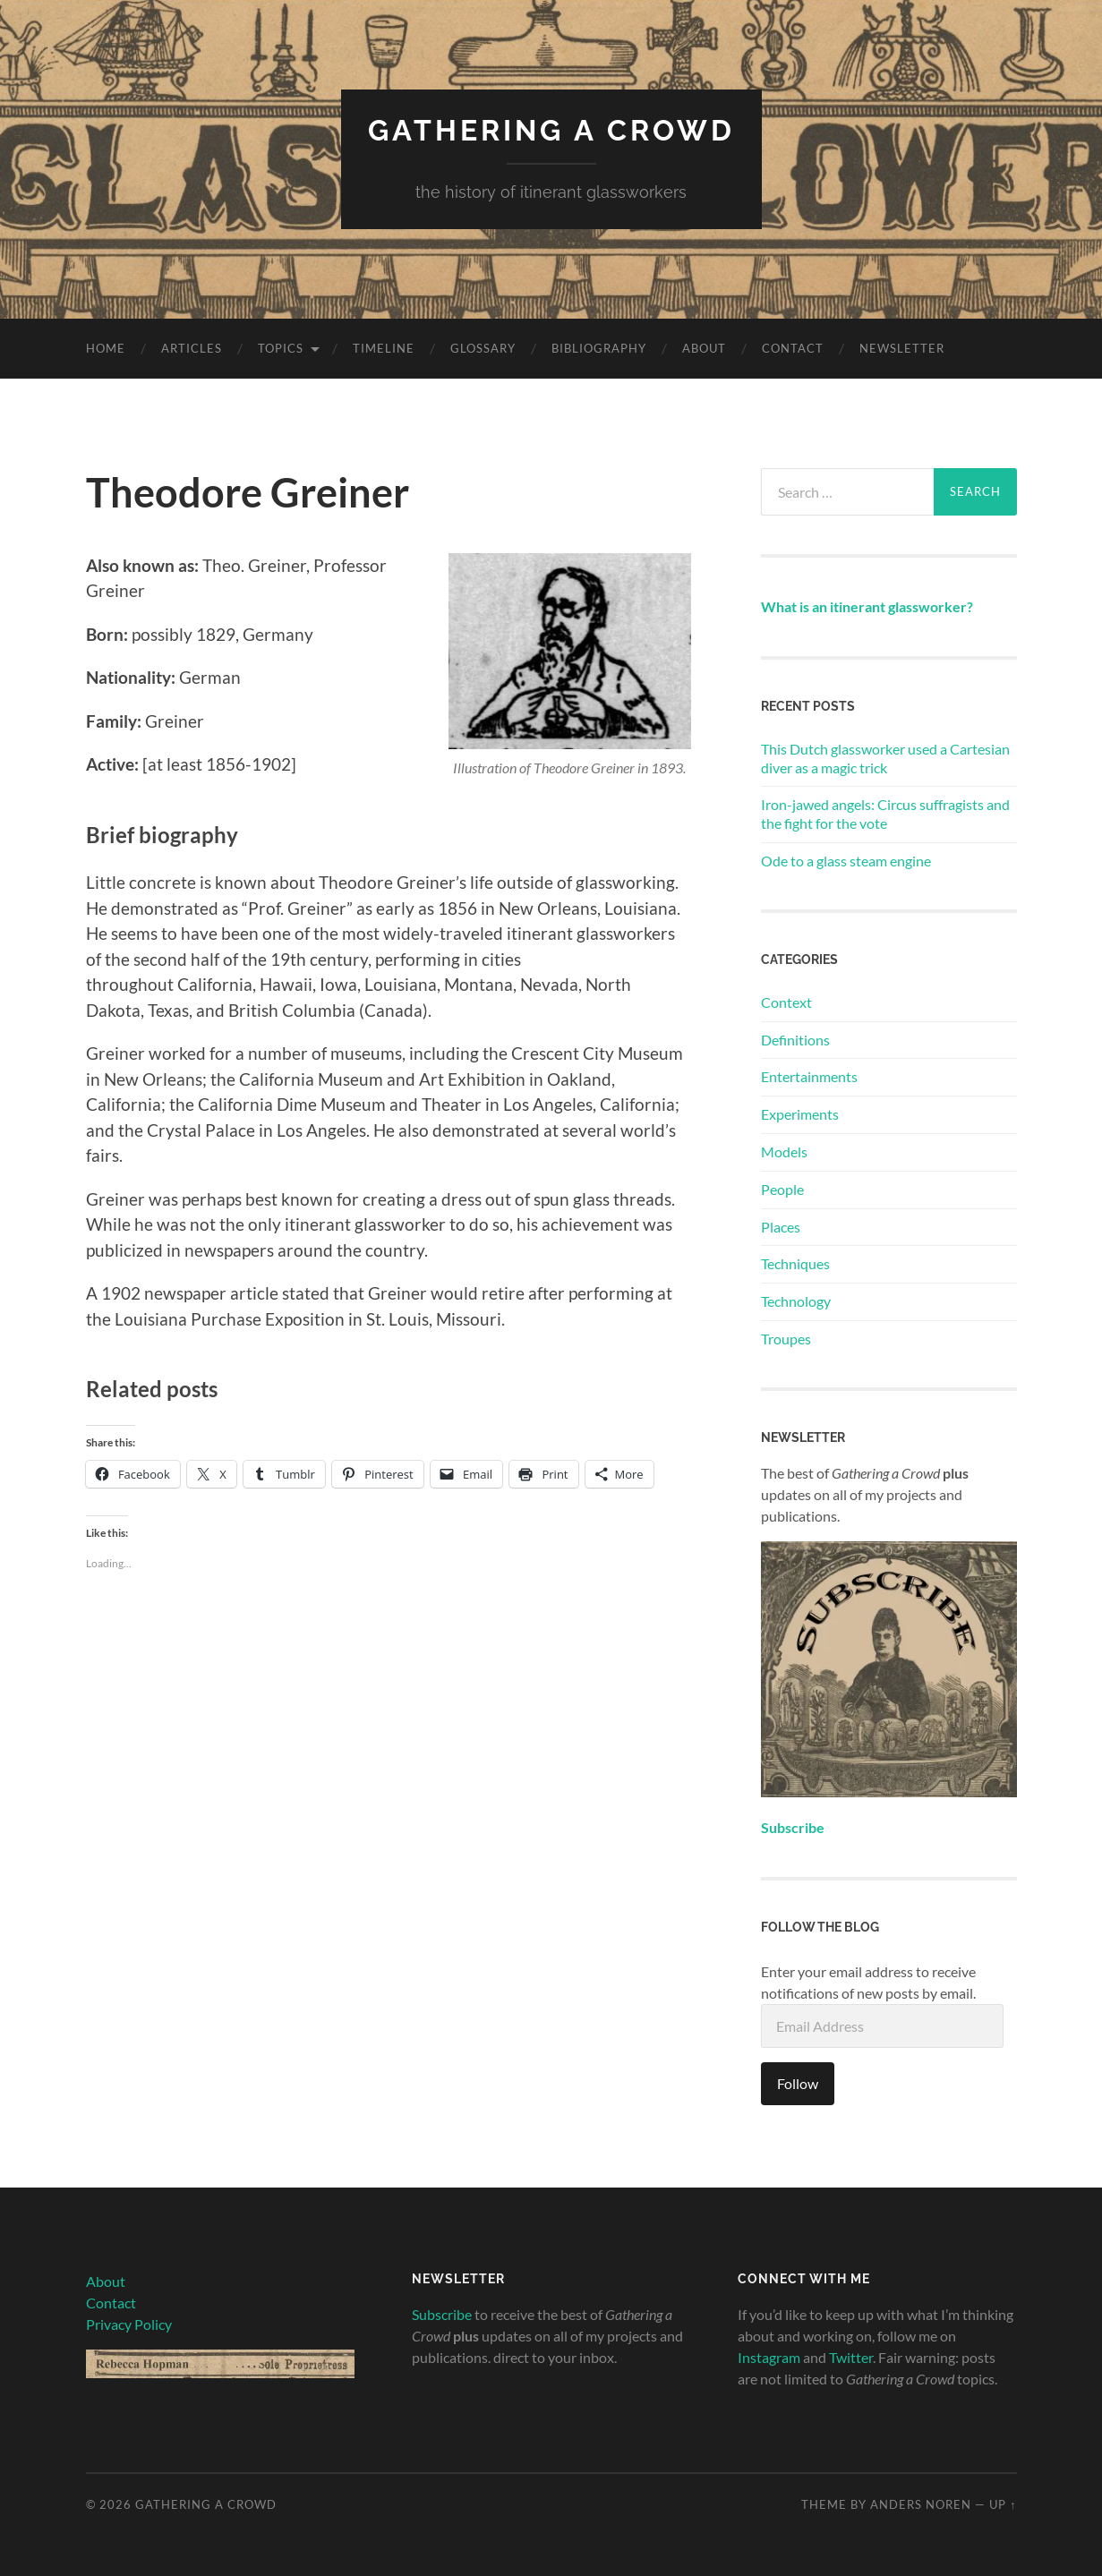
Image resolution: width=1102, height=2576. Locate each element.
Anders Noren (920, 2504)
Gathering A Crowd (551, 130)
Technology (796, 1300)
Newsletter (901, 348)
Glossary (483, 348)
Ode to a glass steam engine (846, 860)
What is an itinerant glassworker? (867, 606)
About (704, 348)
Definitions (795, 1039)
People (782, 1189)
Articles (191, 348)
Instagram (769, 2357)
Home (105, 348)
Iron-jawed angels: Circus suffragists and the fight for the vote (885, 814)
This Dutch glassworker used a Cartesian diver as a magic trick (885, 758)
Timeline (383, 348)
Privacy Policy (129, 2324)
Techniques (795, 1263)
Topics (280, 348)
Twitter (851, 2357)
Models (784, 1151)
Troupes (786, 1338)
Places (780, 1226)
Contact (793, 348)
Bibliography (598, 348)
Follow (797, 2083)
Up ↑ (1002, 2504)
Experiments (800, 1113)
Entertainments (809, 1076)
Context (786, 1002)
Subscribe (442, 2314)
